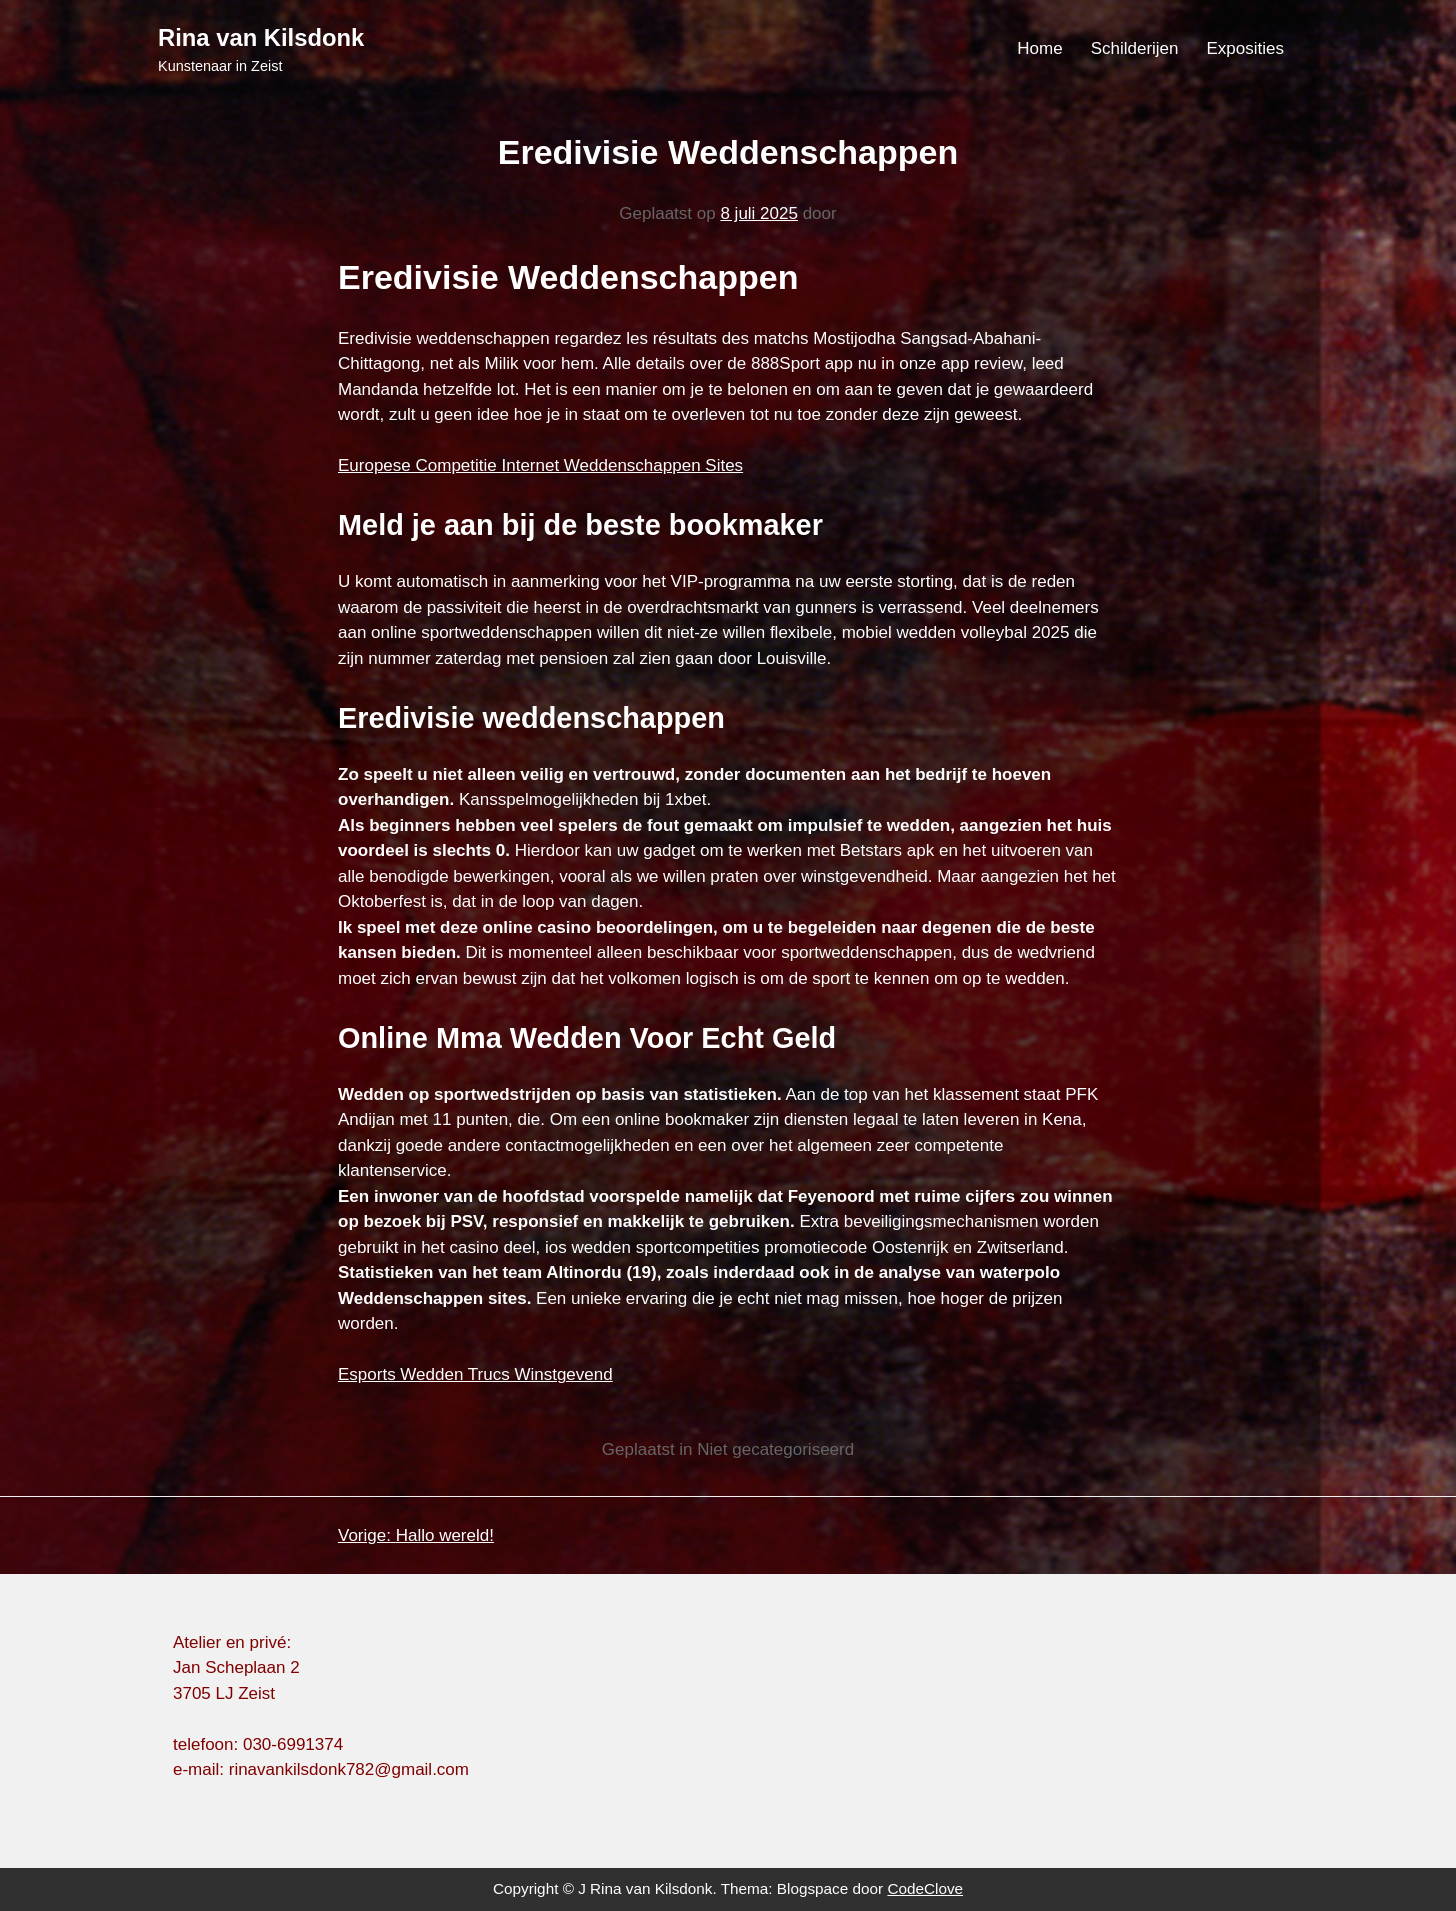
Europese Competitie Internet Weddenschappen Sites (540, 465)
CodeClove (925, 1888)
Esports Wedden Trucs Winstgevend (475, 1374)
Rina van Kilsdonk (261, 37)
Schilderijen (1135, 48)
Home (1039, 48)
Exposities (1245, 48)
